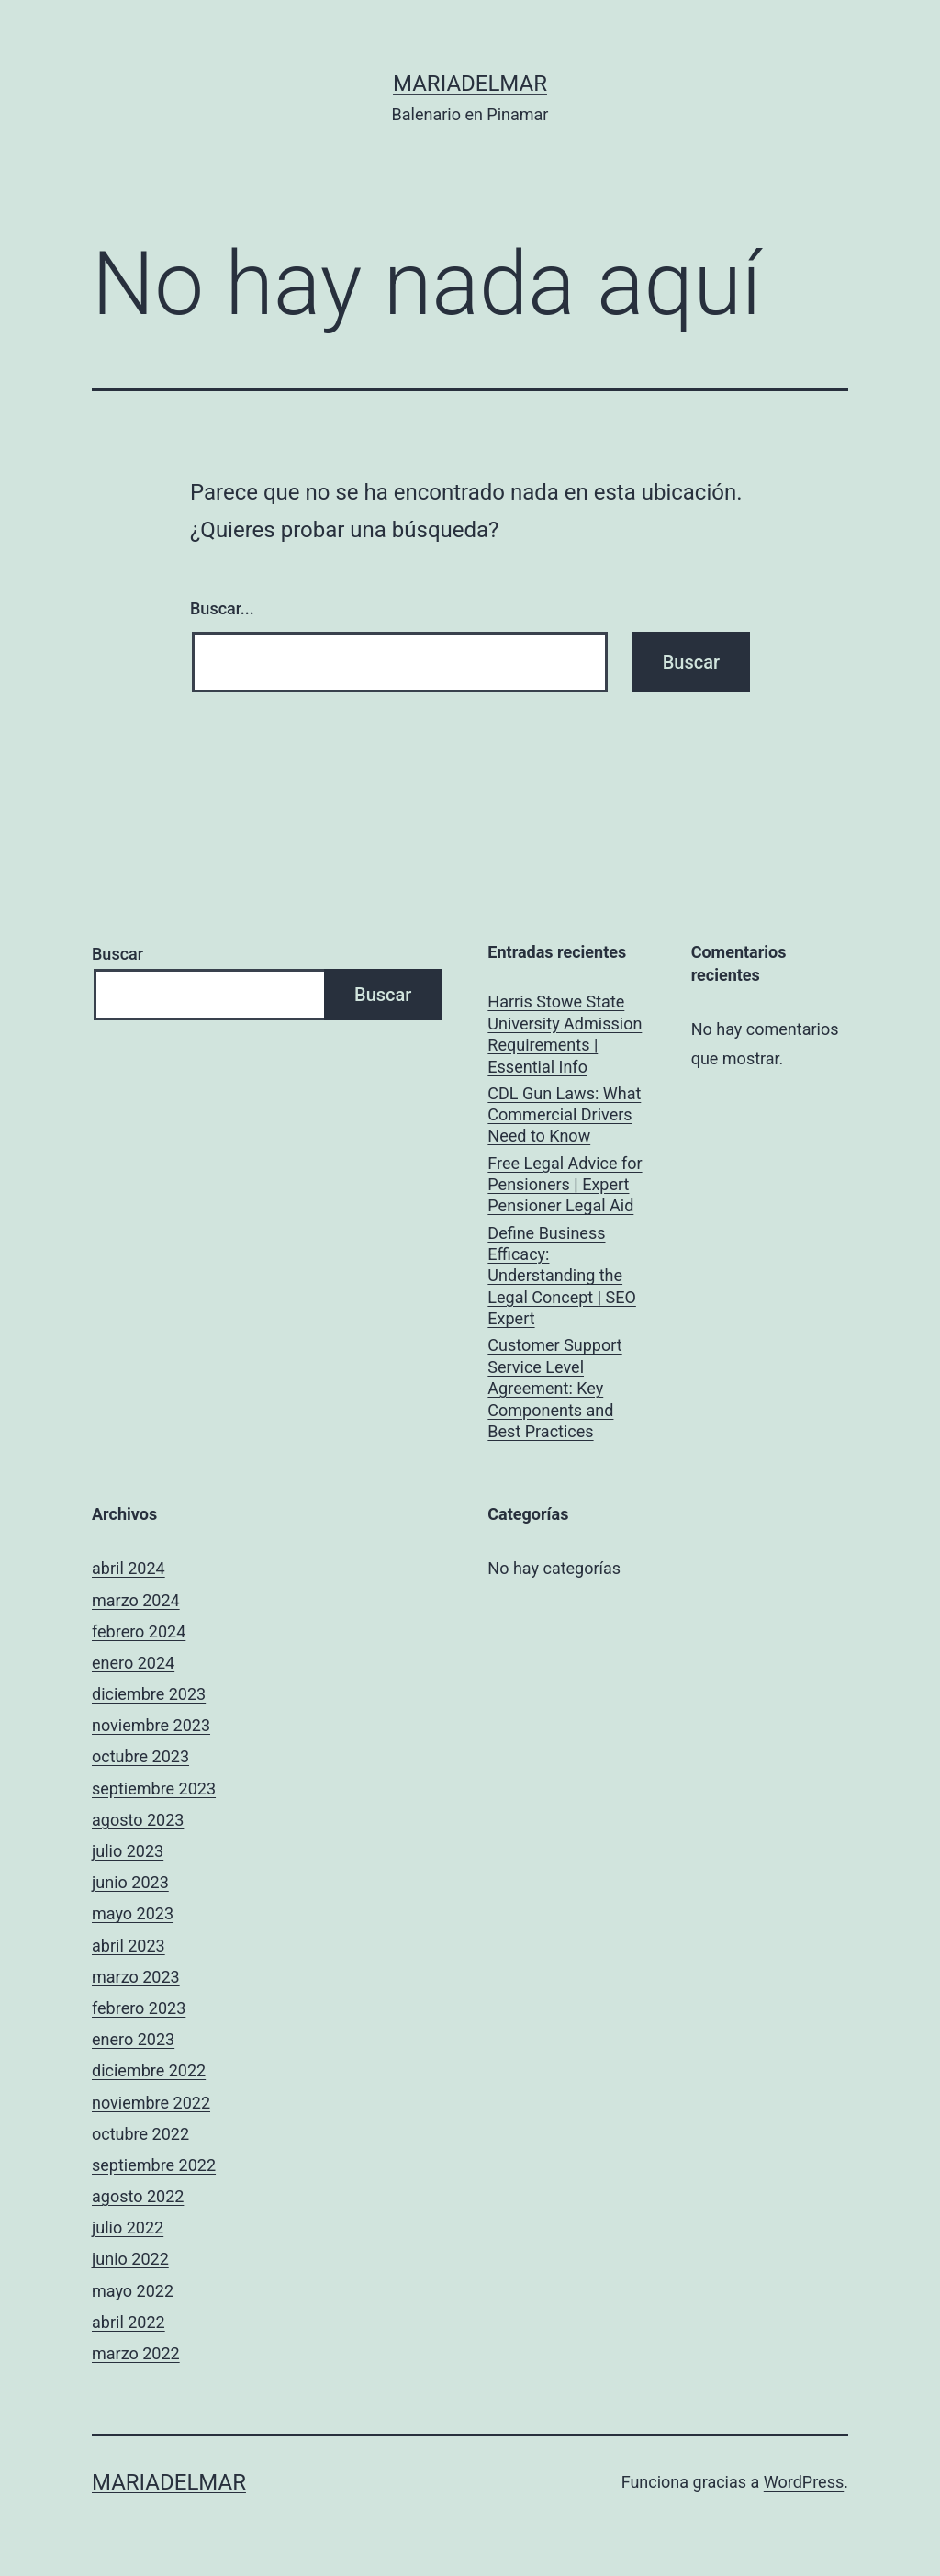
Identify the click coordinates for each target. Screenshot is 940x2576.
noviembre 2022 (151, 2102)
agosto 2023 (138, 1819)
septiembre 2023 (154, 1788)
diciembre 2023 (149, 1694)
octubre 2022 (140, 2133)
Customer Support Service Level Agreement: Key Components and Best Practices (554, 1388)
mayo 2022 (132, 2290)
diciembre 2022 (149, 2070)
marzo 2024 (136, 1600)
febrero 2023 (138, 2008)
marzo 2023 (136, 1976)
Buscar (117, 953)
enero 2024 (133, 1662)
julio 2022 (127, 2227)
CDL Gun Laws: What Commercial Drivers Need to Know (564, 1115)
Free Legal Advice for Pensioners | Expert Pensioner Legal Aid (564, 1184)
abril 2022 (128, 2322)
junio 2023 (130, 1882)
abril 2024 (128, 1568)
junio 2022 (130, 2258)
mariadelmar (470, 83)
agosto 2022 (138, 2196)
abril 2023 (128, 1945)
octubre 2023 (140, 1756)
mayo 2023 (132, 1913)
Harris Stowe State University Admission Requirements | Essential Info (564, 1033)
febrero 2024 (138, 1631)
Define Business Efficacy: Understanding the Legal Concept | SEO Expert (561, 1276)
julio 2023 (127, 1851)
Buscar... (222, 608)
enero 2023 (133, 2039)
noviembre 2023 (151, 1725)
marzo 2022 (136, 2353)
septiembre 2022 (154, 2165)
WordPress (804, 2482)
